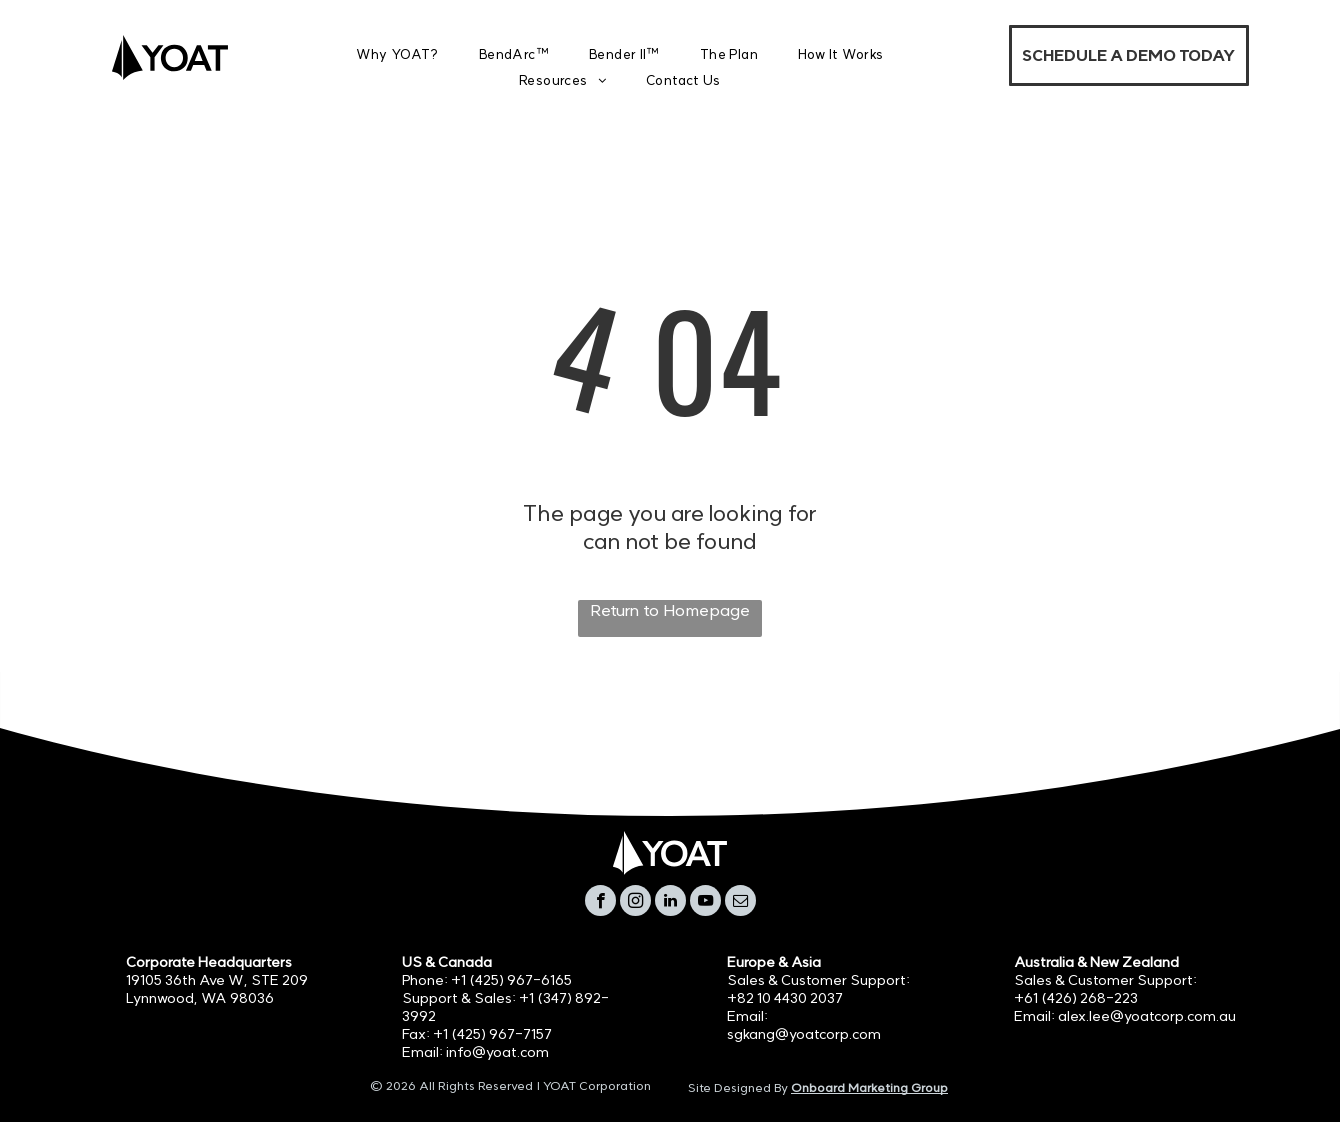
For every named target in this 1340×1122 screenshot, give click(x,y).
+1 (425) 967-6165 (511, 980)
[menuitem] (397, 54)
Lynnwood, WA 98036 (200, 998)
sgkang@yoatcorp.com (804, 1034)
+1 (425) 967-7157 (492, 1034)
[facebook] (600, 903)
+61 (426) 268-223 (1076, 998)
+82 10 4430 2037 (785, 998)
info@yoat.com (497, 1052)
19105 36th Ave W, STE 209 (217, 980)
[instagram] (635, 903)
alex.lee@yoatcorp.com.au (1147, 1016)
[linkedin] (670, 903)
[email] (740, 903)
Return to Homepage (670, 610)
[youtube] (705, 903)
